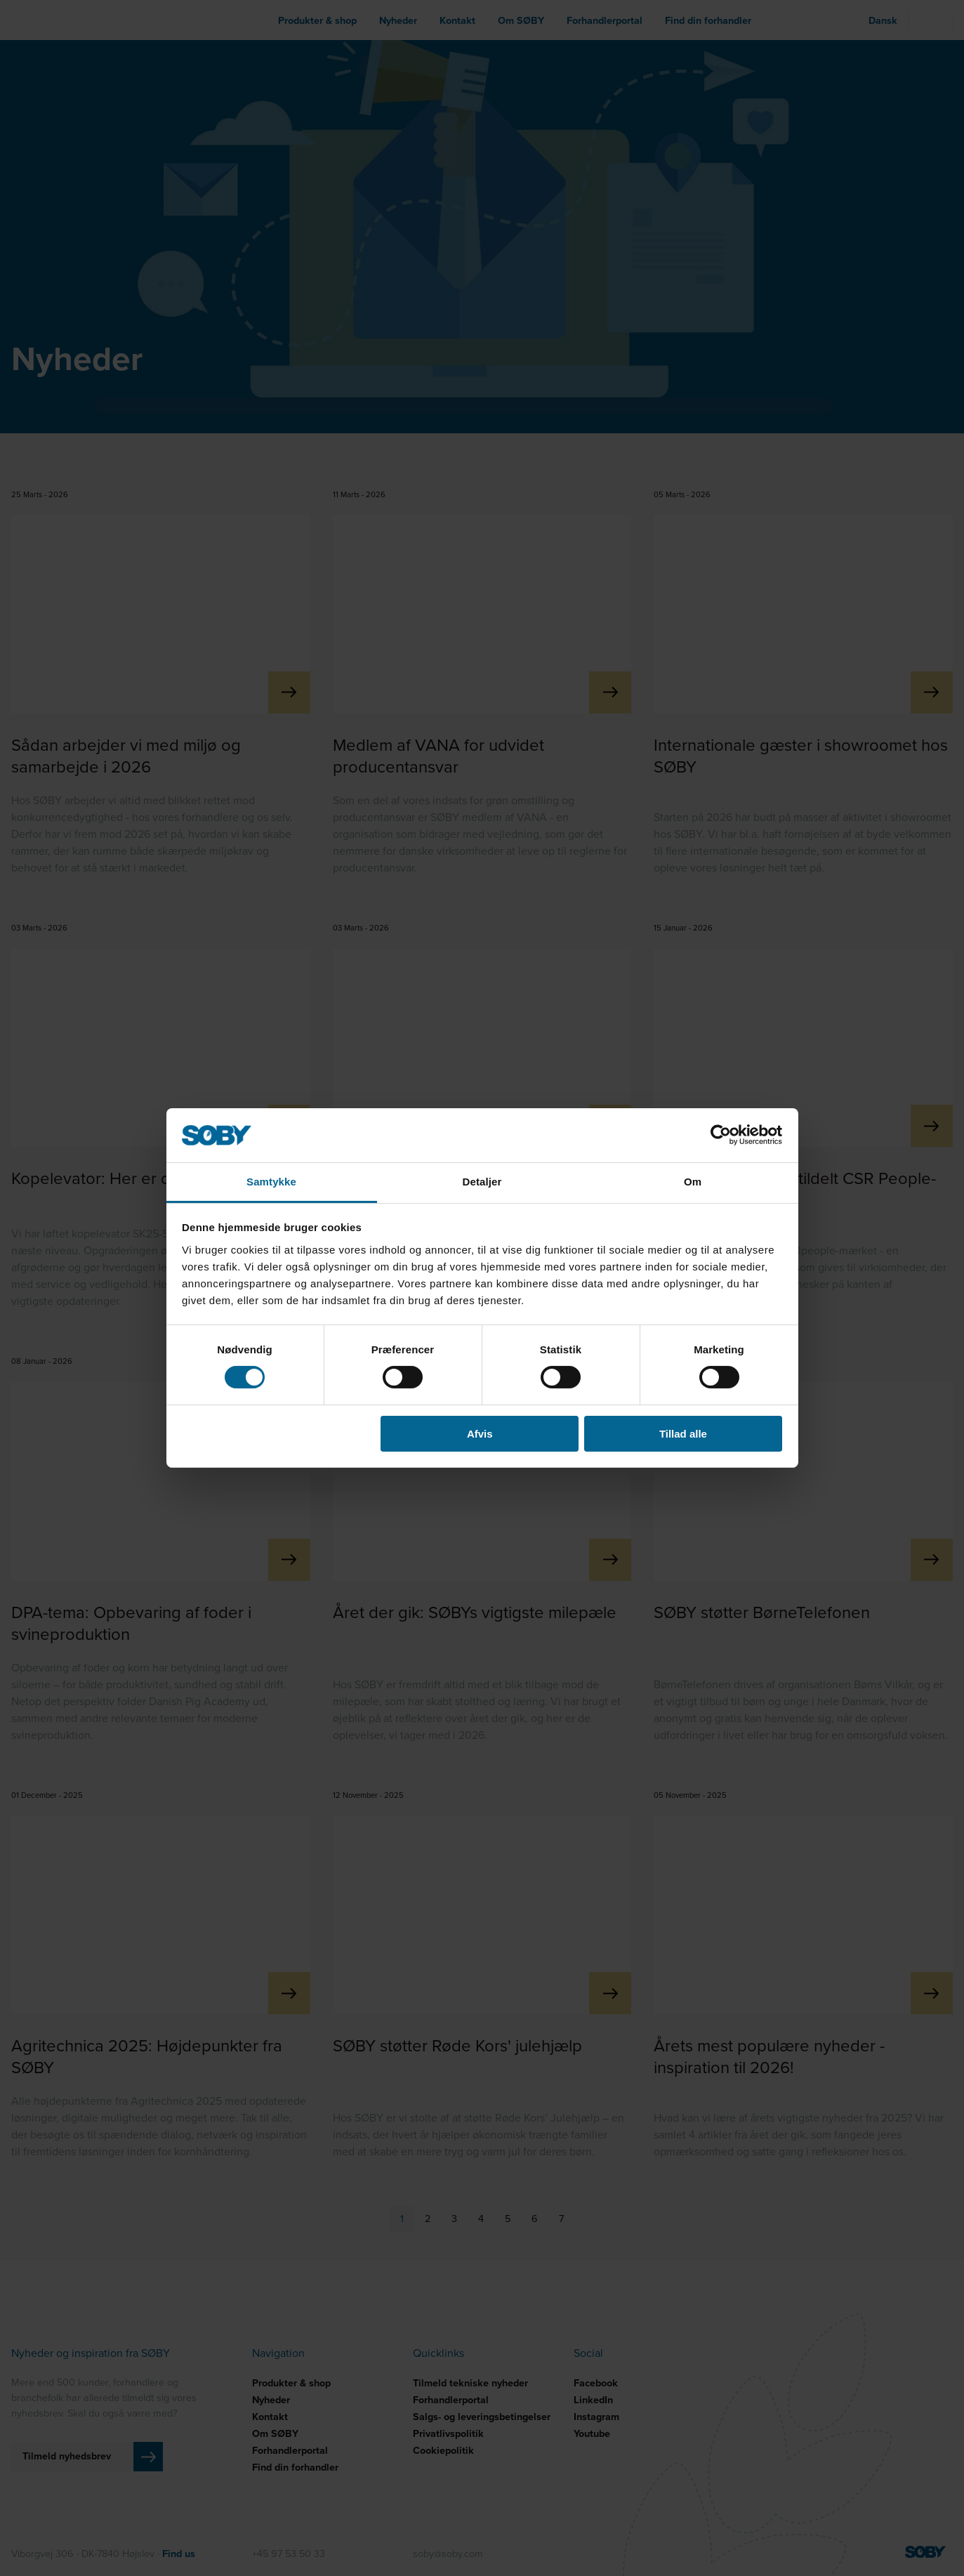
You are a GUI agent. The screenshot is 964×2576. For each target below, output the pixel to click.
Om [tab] (692, 1182)
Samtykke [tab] (271, 1182)
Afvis (480, 1434)
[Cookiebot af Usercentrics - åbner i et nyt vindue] (720, 1134)
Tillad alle (683, 1434)
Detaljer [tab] (482, 1182)
